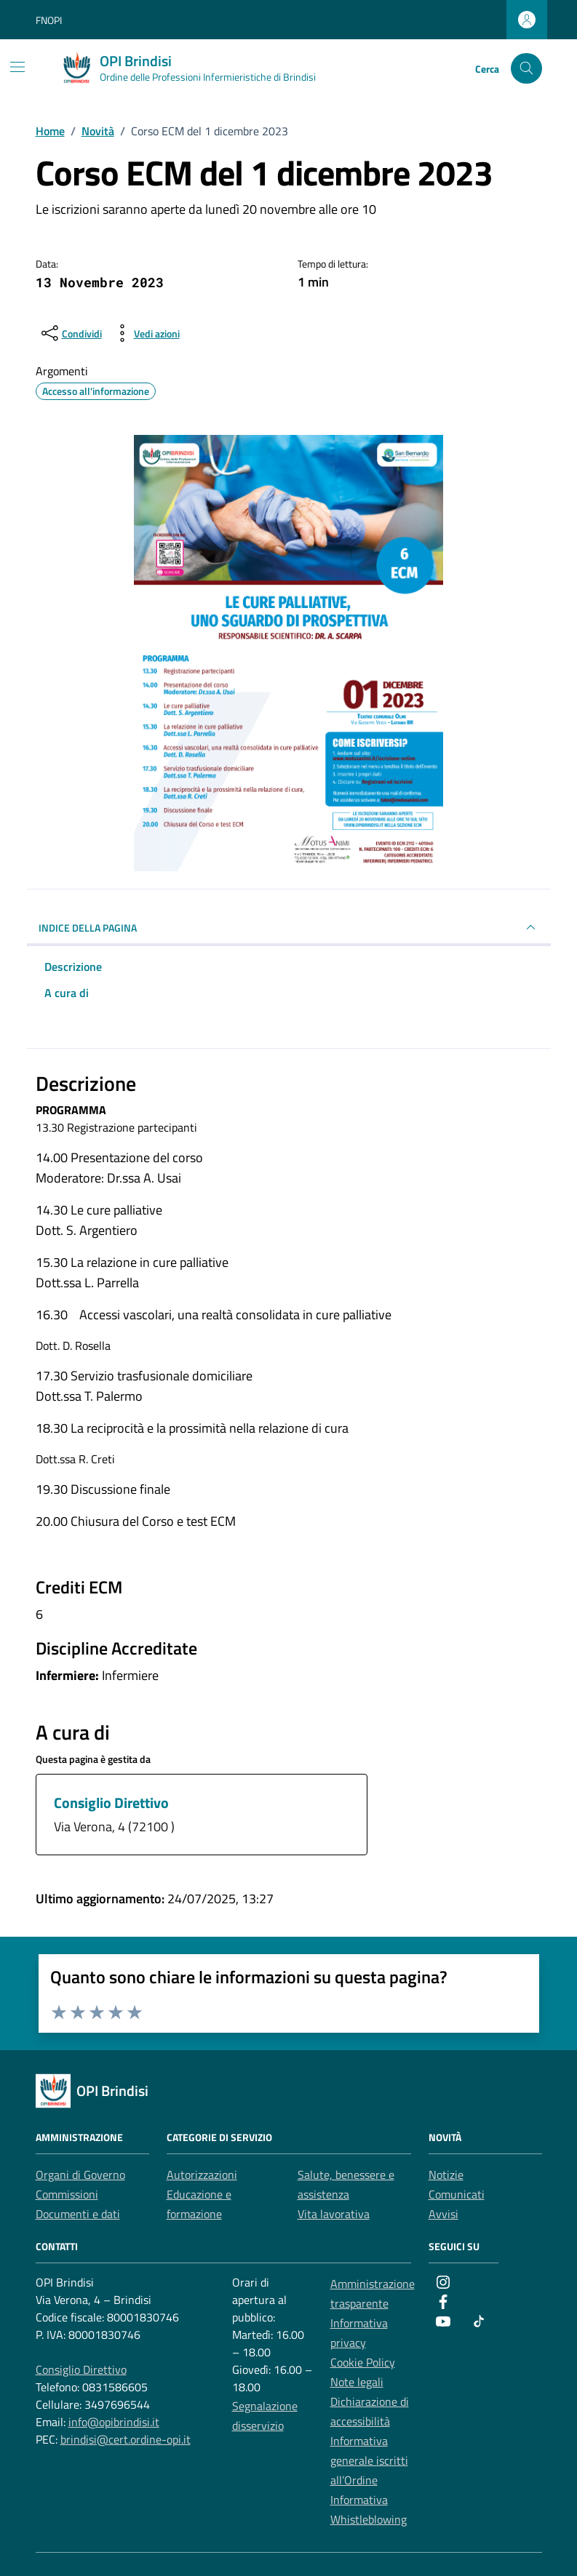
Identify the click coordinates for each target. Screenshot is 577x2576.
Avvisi (443, 2214)
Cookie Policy (362, 2362)
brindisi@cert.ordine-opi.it (125, 2439)
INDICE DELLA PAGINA (289, 927)
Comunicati (457, 2194)
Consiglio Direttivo (111, 1802)
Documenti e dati (78, 2214)
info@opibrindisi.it (113, 2422)
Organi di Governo (80, 2174)
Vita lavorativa (334, 2214)
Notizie (446, 2174)
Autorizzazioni (202, 2174)
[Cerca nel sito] (526, 68)
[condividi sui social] (70, 333)
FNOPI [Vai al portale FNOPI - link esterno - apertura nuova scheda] (49, 20)
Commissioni (67, 2194)
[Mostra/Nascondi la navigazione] (17, 67)
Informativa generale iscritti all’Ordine (369, 2460)
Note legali (356, 2382)
